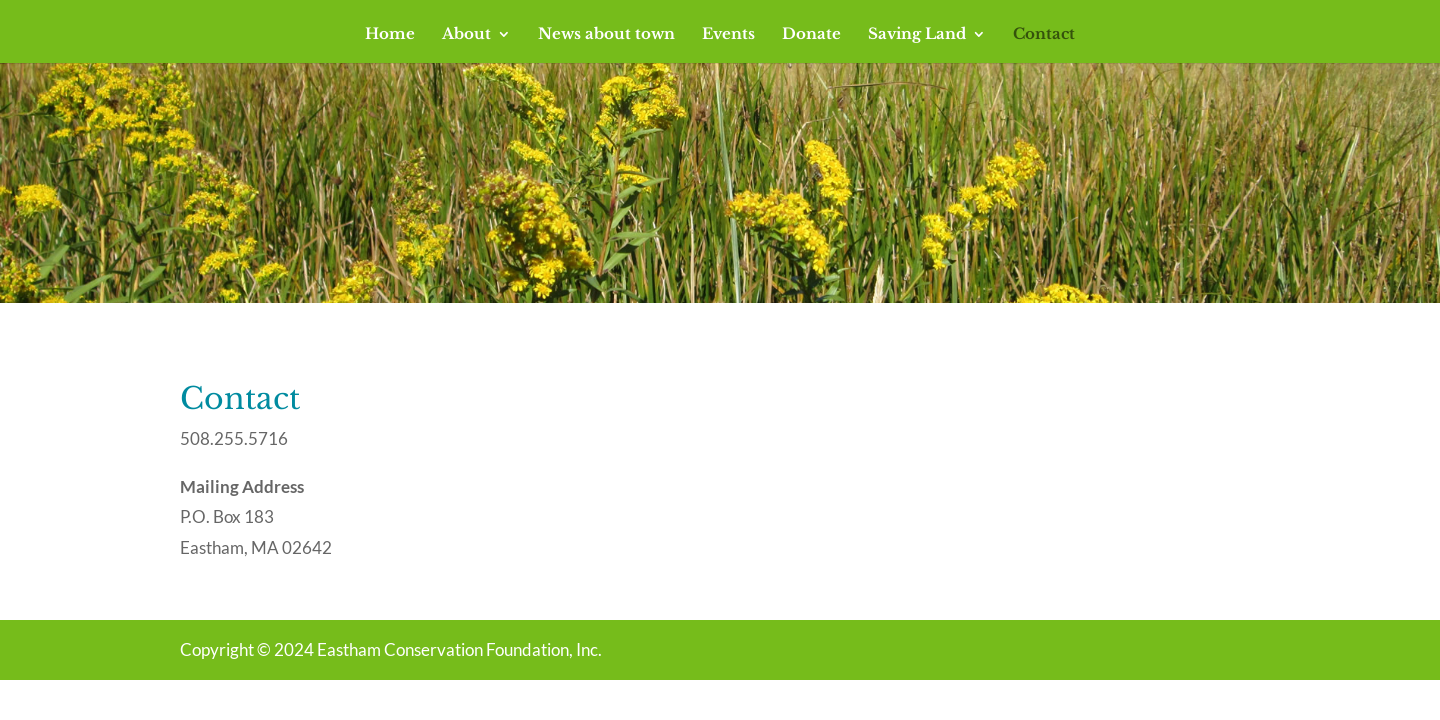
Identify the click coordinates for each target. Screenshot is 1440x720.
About (466, 35)
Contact (1044, 35)
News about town (606, 35)
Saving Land (917, 35)
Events (728, 35)
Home (390, 35)
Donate (811, 35)
